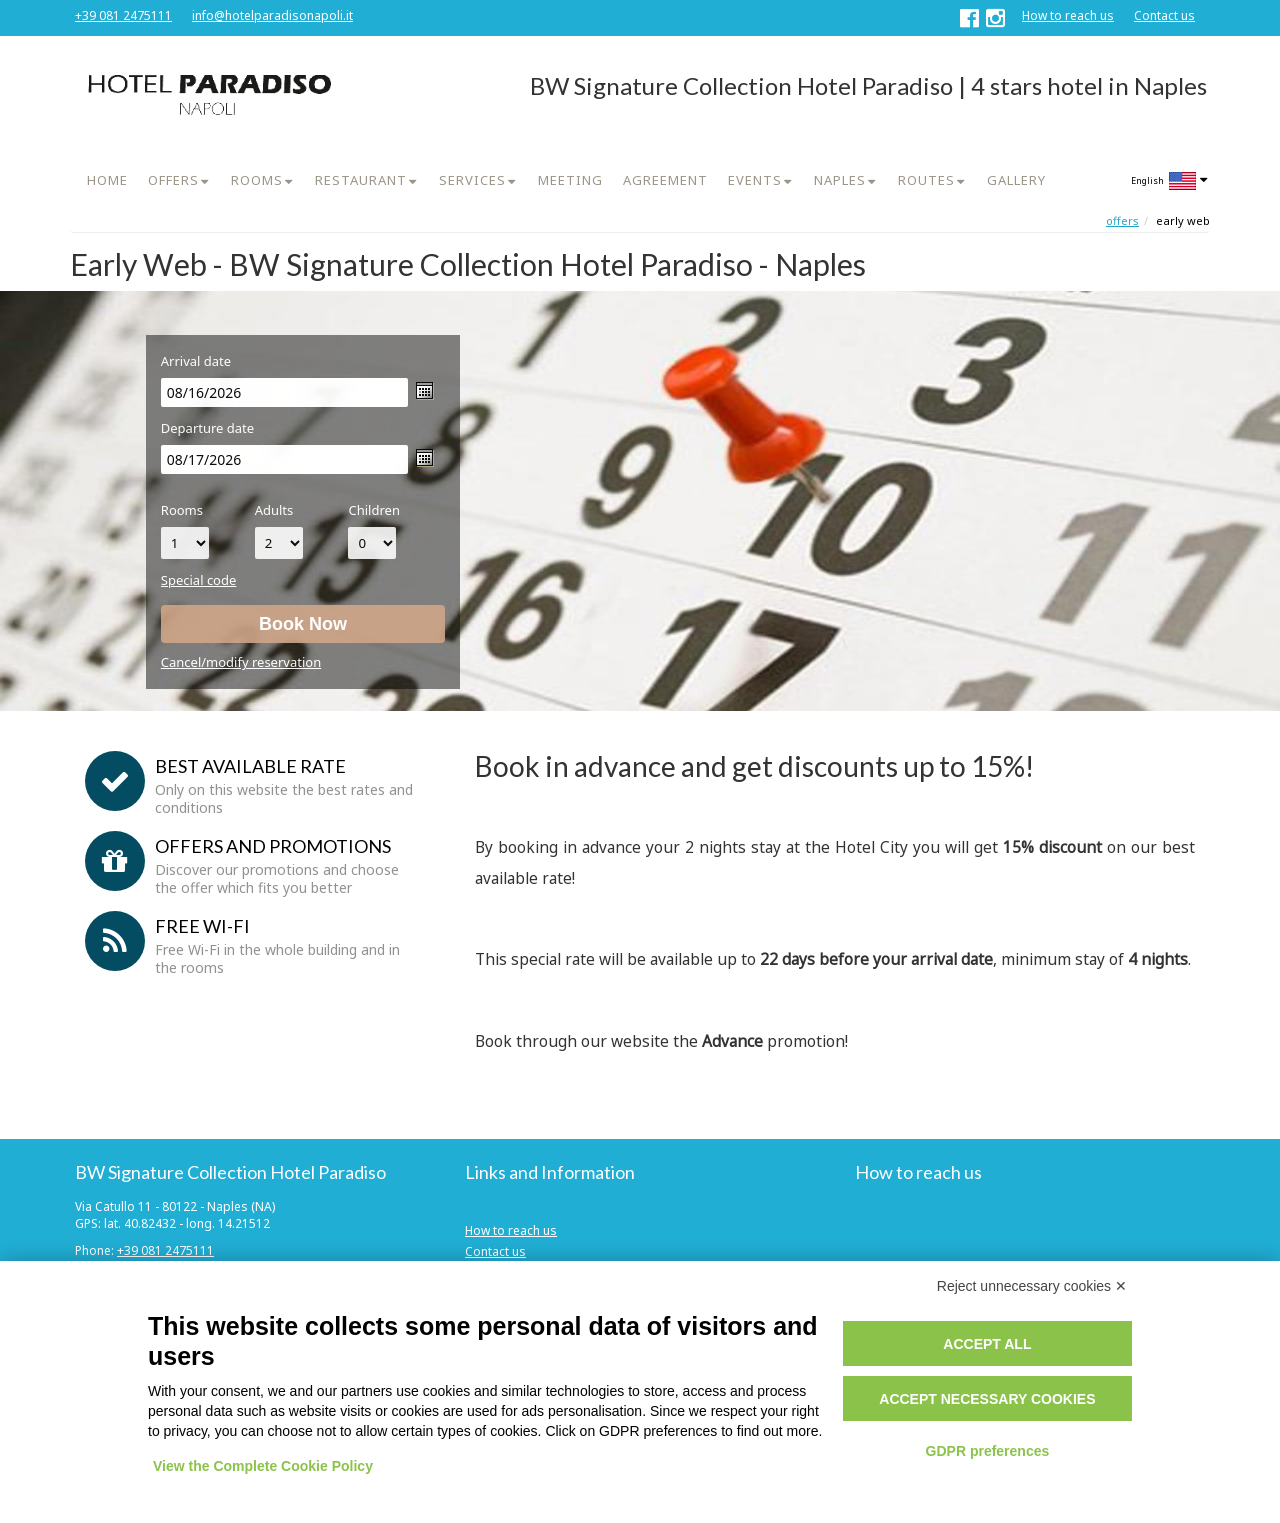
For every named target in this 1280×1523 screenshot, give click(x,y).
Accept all (987, 1344)
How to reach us (1068, 15)
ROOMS (257, 180)
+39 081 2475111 (123, 15)
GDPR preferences (988, 1451)
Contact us (1164, 15)
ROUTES (926, 180)
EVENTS (755, 180)
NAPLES (840, 180)
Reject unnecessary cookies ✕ (1032, 1286)
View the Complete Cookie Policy (263, 1466)
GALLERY (1016, 180)
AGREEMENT (665, 180)
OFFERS (173, 180)
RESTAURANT (361, 180)
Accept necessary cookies (987, 1399)
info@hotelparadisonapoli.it (272, 15)
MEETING (570, 180)
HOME (107, 180)
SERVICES (472, 180)
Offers (1122, 220)
